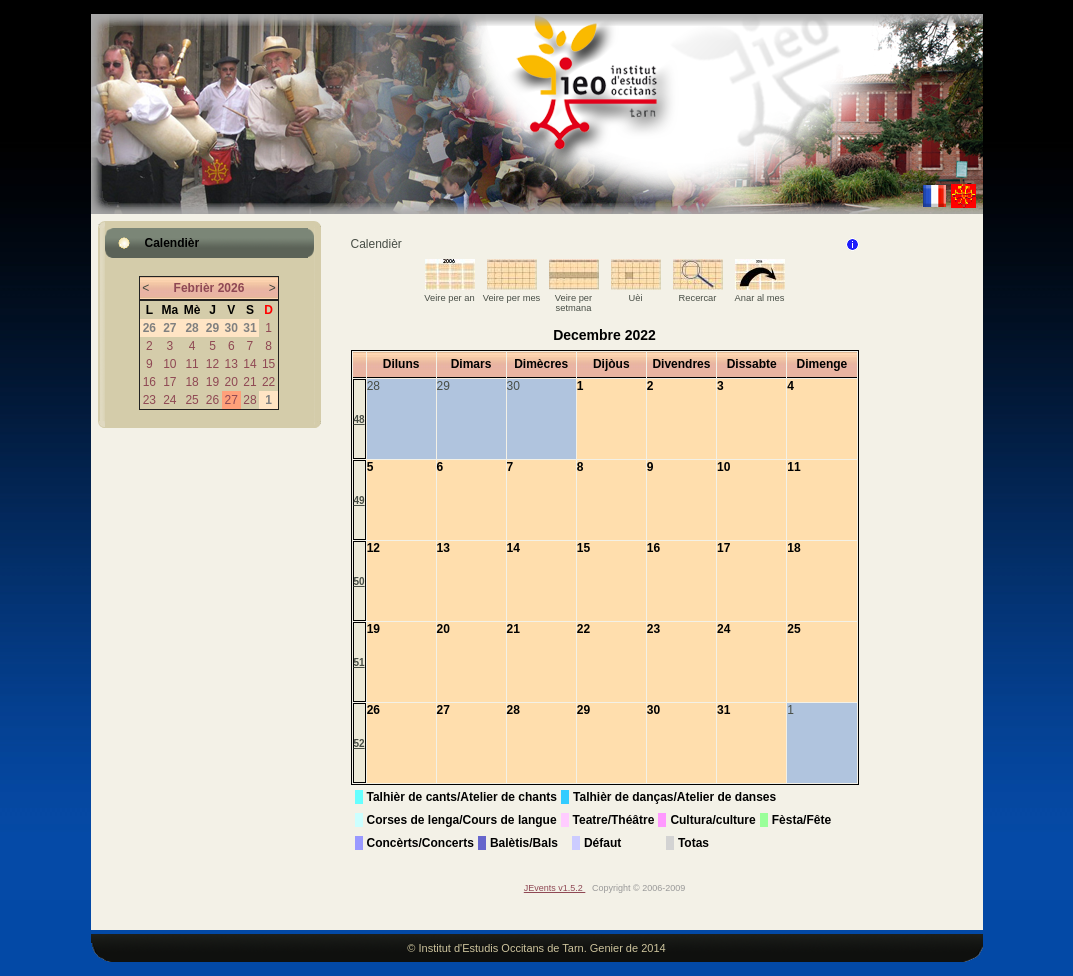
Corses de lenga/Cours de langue (462, 820)
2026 (231, 288)
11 (191, 364)
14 (249, 364)
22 (268, 382)
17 (169, 382)
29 (583, 710)
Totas (693, 843)
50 (359, 581)
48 (359, 419)
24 (169, 400)
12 (212, 364)
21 (249, 382)
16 (149, 382)
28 (249, 400)
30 (653, 710)
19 (212, 382)
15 (268, 364)
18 (191, 382)
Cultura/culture (712, 820)
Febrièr (194, 288)
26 (212, 400)
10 (169, 364)
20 (231, 382)
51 (359, 662)
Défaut (602, 843)
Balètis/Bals (524, 843)
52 (359, 743)
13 (231, 364)
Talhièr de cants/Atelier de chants (462, 797)
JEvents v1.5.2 (555, 888)
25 (191, 400)
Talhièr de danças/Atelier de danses (674, 797)
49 (359, 500)
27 (231, 400)
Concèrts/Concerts (420, 843)
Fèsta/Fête (801, 820)
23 (149, 400)
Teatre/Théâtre (614, 820)
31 (723, 710)
